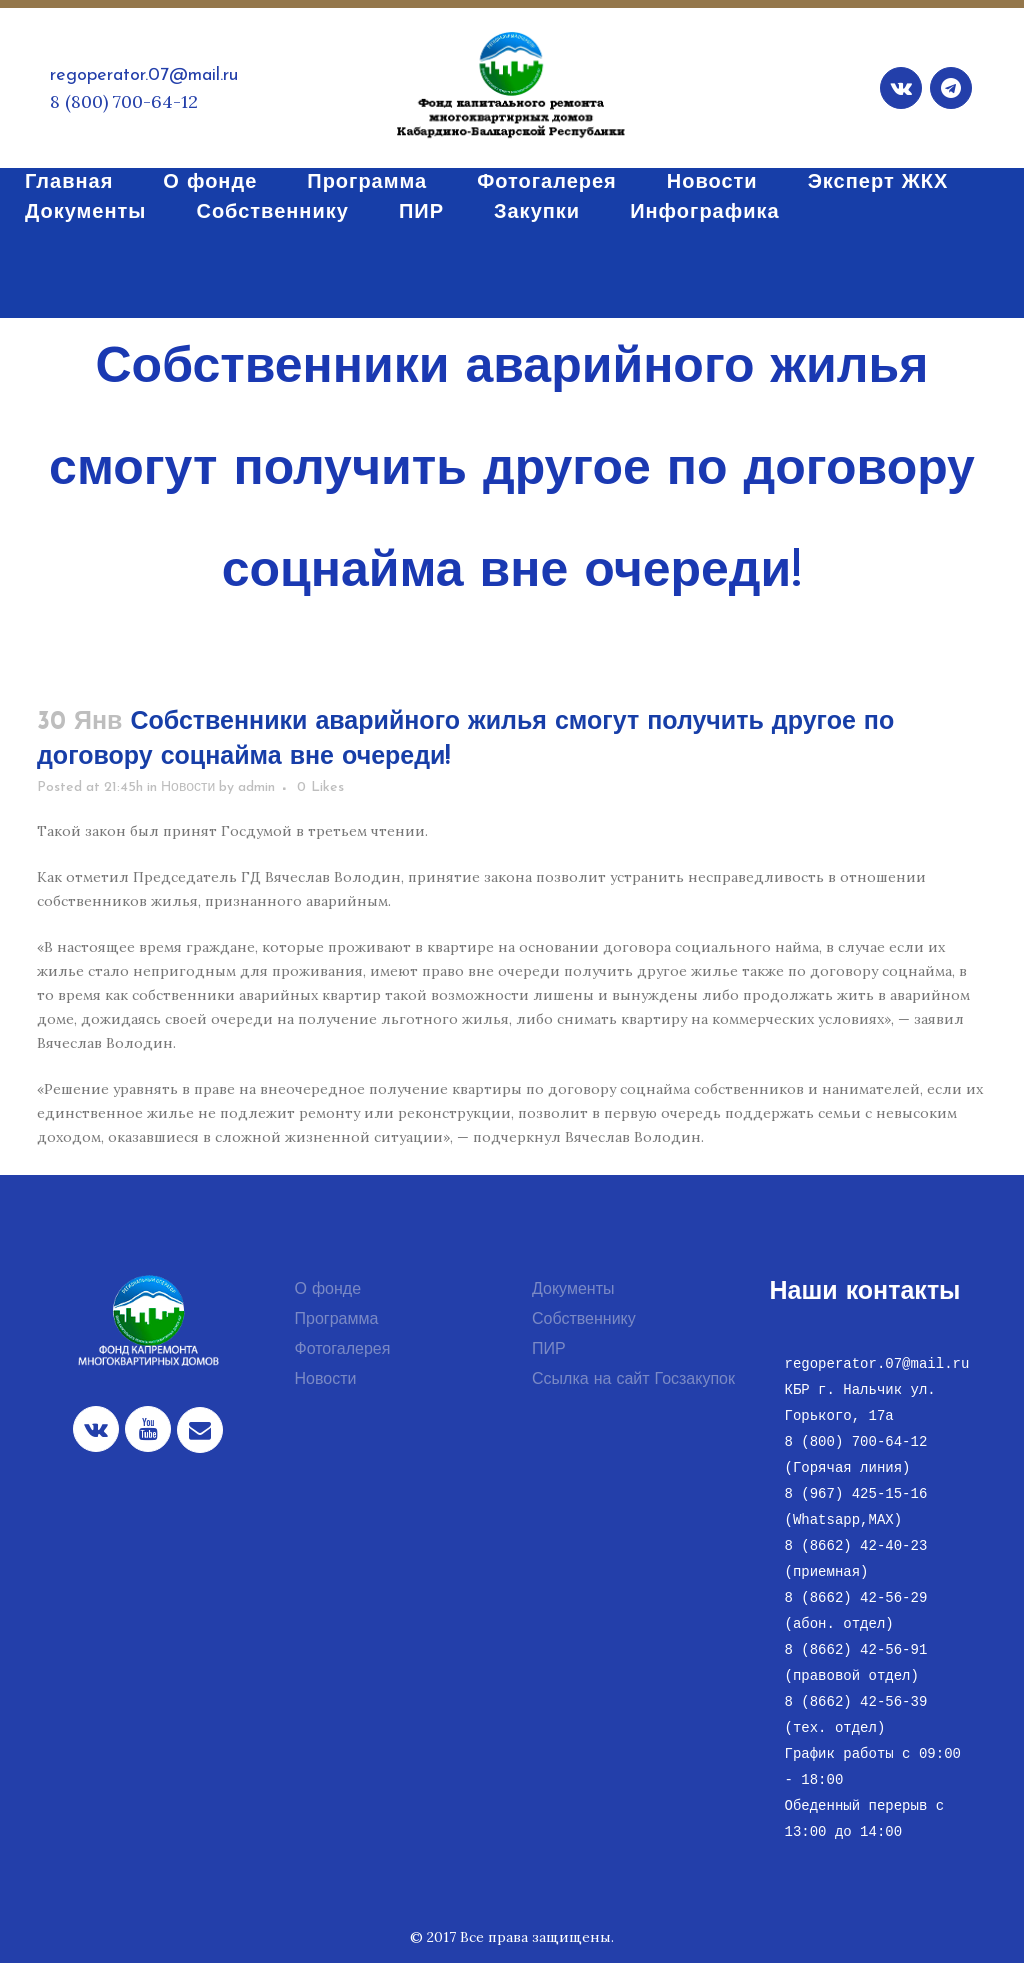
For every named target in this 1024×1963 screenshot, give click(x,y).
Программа (337, 1320)
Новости (188, 787)
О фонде (328, 1290)
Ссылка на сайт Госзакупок (633, 1380)
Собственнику (584, 1320)
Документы (573, 1290)
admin (256, 787)
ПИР (549, 1350)
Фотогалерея (343, 1350)
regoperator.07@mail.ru (144, 75)
